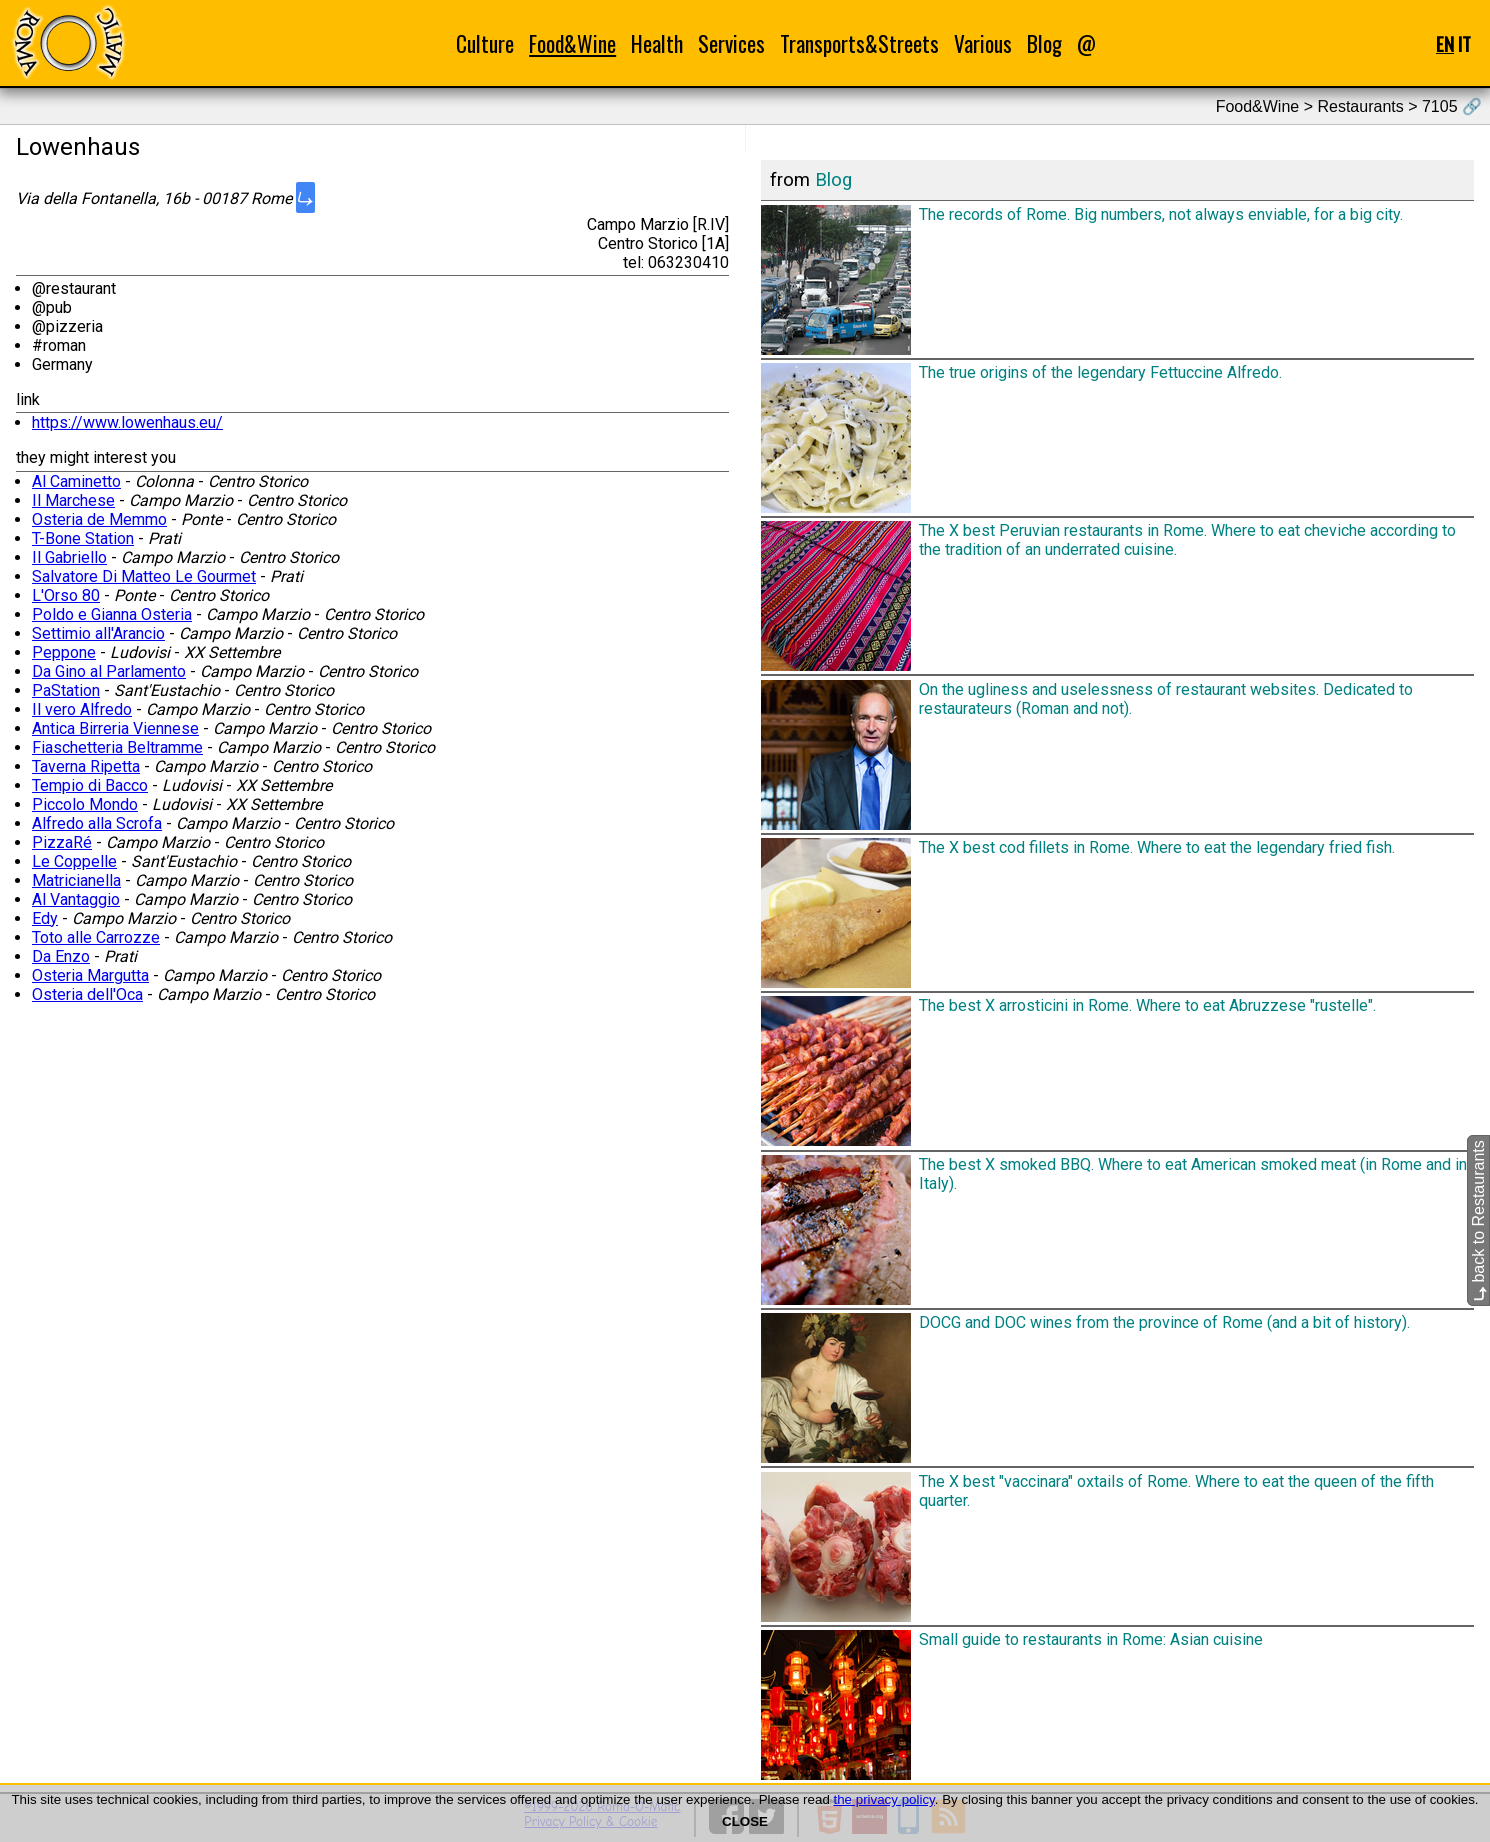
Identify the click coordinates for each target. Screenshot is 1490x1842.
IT (1464, 43)
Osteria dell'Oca (87, 994)
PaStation (66, 690)
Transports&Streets (859, 43)
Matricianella (76, 880)
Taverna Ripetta (86, 766)
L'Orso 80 (66, 595)
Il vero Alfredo (82, 709)
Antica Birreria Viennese (115, 728)
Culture (485, 43)
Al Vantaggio (76, 899)
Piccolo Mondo (85, 804)
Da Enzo (61, 956)
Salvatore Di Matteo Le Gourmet (144, 576)
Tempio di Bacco (90, 785)
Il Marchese (73, 500)
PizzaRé (62, 842)
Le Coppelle (74, 861)
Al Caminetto (76, 481)
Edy (45, 918)
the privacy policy (884, 1799)
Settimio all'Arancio (98, 633)
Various (983, 43)
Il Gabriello (69, 557)
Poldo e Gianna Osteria (112, 614)
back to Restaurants (1478, 1221)
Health (657, 43)
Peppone (64, 652)
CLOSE (745, 1821)
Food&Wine (572, 43)
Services (731, 43)
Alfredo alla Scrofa (97, 823)
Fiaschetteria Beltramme (117, 747)
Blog (1044, 43)
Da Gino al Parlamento (109, 671)
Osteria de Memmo (99, 519)
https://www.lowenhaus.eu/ (127, 422)
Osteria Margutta (90, 975)
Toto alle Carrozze (96, 937)
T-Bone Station (83, 538)
